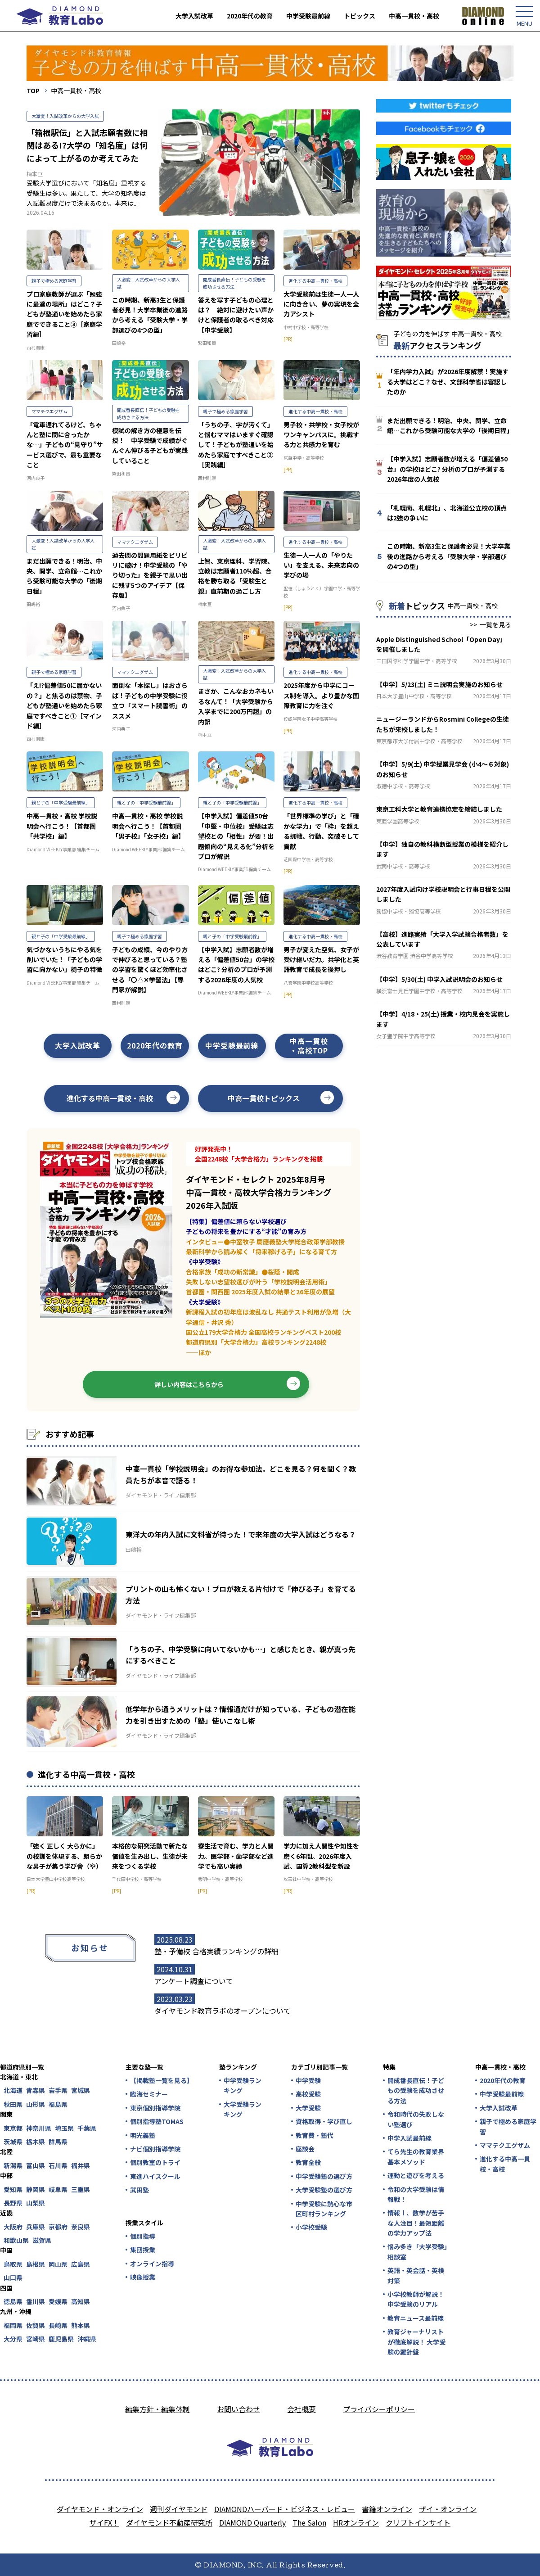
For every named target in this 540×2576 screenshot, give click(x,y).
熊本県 (80, 2325)
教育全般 (308, 2162)
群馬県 (58, 2141)
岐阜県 (58, 2189)
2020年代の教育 (250, 15)
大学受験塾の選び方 (324, 2189)
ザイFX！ (104, 2522)
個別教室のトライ (155, 2162)
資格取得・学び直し (324, 2121)
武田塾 (139, 2189)
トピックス (359, 15)
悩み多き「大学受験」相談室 (417, 2251)
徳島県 (13, 2301)
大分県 (13, 2338)
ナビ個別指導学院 (155, 2148)
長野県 (13, 2202)
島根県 (35, 2264)
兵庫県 (35, 2226)
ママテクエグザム (505, 2145)
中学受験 (308, 2080)
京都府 (58, 2226)
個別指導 (142, 2236)
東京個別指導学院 (155, 2107)
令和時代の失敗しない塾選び (415, 2119)
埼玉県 (64, 2128)
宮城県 (80, 2090)
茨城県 (13, 2141)
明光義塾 (142, 2135)
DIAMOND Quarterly (252, 2522)
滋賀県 (41, 2240)
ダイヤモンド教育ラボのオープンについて (222, 2010)
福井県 (80, 2165)
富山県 (35, 2165)
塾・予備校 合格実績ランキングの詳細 (216, 1951)
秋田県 (13, 2104)
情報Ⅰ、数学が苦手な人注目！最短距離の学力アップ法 (415, 2222)
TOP (33, 90)
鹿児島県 (61, 2338)
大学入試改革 (194, 15)
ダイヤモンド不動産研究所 (169, 2522)
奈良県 (80, 2226)
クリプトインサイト (418, 2522)
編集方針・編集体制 (157, 2409)
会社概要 (301, 2409)
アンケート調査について (193, 1980)
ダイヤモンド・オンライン (100, 2509)
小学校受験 (311, 2227)
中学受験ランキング (242, 2085)
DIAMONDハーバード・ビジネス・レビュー (284, 2509)
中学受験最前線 (308, 15)
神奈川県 (38, 2128)
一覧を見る (495, 624)
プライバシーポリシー (379, 2409)
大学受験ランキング (242, 2109)
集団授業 (142, 2249)
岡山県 (58, 2264)
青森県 (35, 2090)
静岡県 (35, 2189)
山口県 (13, 2277)
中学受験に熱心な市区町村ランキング (324, 2208)
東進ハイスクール (155, 2176)
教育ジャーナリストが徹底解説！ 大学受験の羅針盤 (416, 2341)
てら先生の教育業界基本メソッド (415, 2156)
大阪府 (13, 2226)
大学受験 (308, 2107)
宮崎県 (35, 2338)
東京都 (13, 2128)
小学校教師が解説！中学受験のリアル (415, 2299)
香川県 (35, 2301)
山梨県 (35, 2202)
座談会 (305, 2148)
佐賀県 (35, 2325)
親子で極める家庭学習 (508, 2126)
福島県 (58, 2104)
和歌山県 (16, 2240)
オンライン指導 (152, 2263)
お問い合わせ (238, 2409)
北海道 (13, 2090)
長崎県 (58, 2325)
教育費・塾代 (314, 2135)
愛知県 (13, 2189)
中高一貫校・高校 (414, 15)
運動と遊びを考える (415, 2175)
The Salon (309, 2522)
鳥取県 (13, 2264)
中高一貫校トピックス (264, 1098)
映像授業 (142, 2277)
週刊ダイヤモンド (178, 2509)
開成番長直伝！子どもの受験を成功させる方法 (415, 2090)
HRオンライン (356, 2522)
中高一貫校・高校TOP (309, 1045)
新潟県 (13, 2165)
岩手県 (58, 2090)
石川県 (58, 2165)
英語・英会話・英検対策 (415, 2275)
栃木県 (35, 2141)
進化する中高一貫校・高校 (110, 1098)
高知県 (80, 2301)
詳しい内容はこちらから (189, 1384)
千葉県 (86, 2128)
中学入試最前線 (409, 2137)
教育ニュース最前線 (415, 2318)
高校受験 (308, 2093)
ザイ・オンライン (448, 2509)
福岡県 (13, 2325)
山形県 (35, 2104)
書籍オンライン (387, 2509)
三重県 (80, 2189)
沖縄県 (86, 2338)
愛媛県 (58, 2301)
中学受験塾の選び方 (324, 2176)
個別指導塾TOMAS (157, 2121)
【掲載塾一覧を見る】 (161, 2080)
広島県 (80, 2264)
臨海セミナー (149, 2093)
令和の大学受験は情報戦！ (415, 2194)
